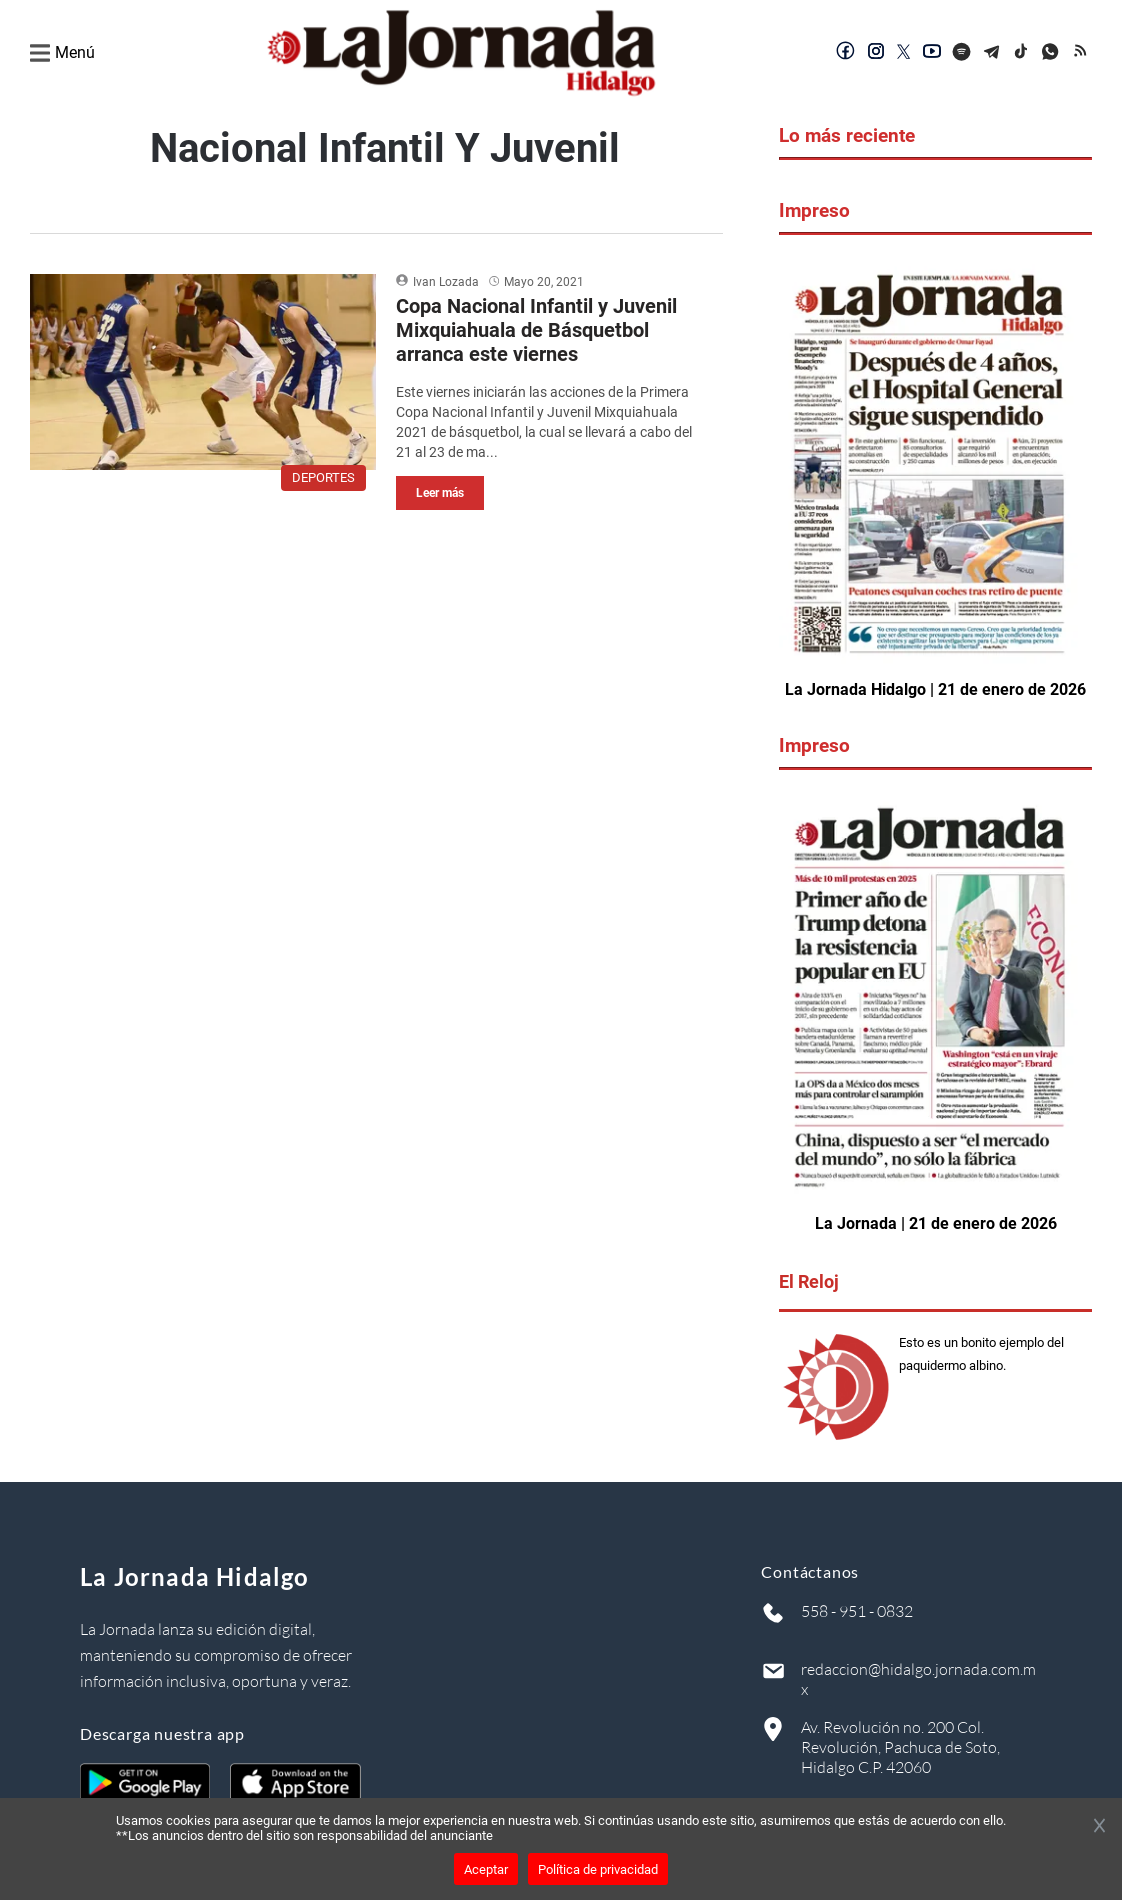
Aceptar (486, 1869)
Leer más (440, 493)
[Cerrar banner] (1099, 1827)
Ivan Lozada (446, 282)
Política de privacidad (598, 1869)
